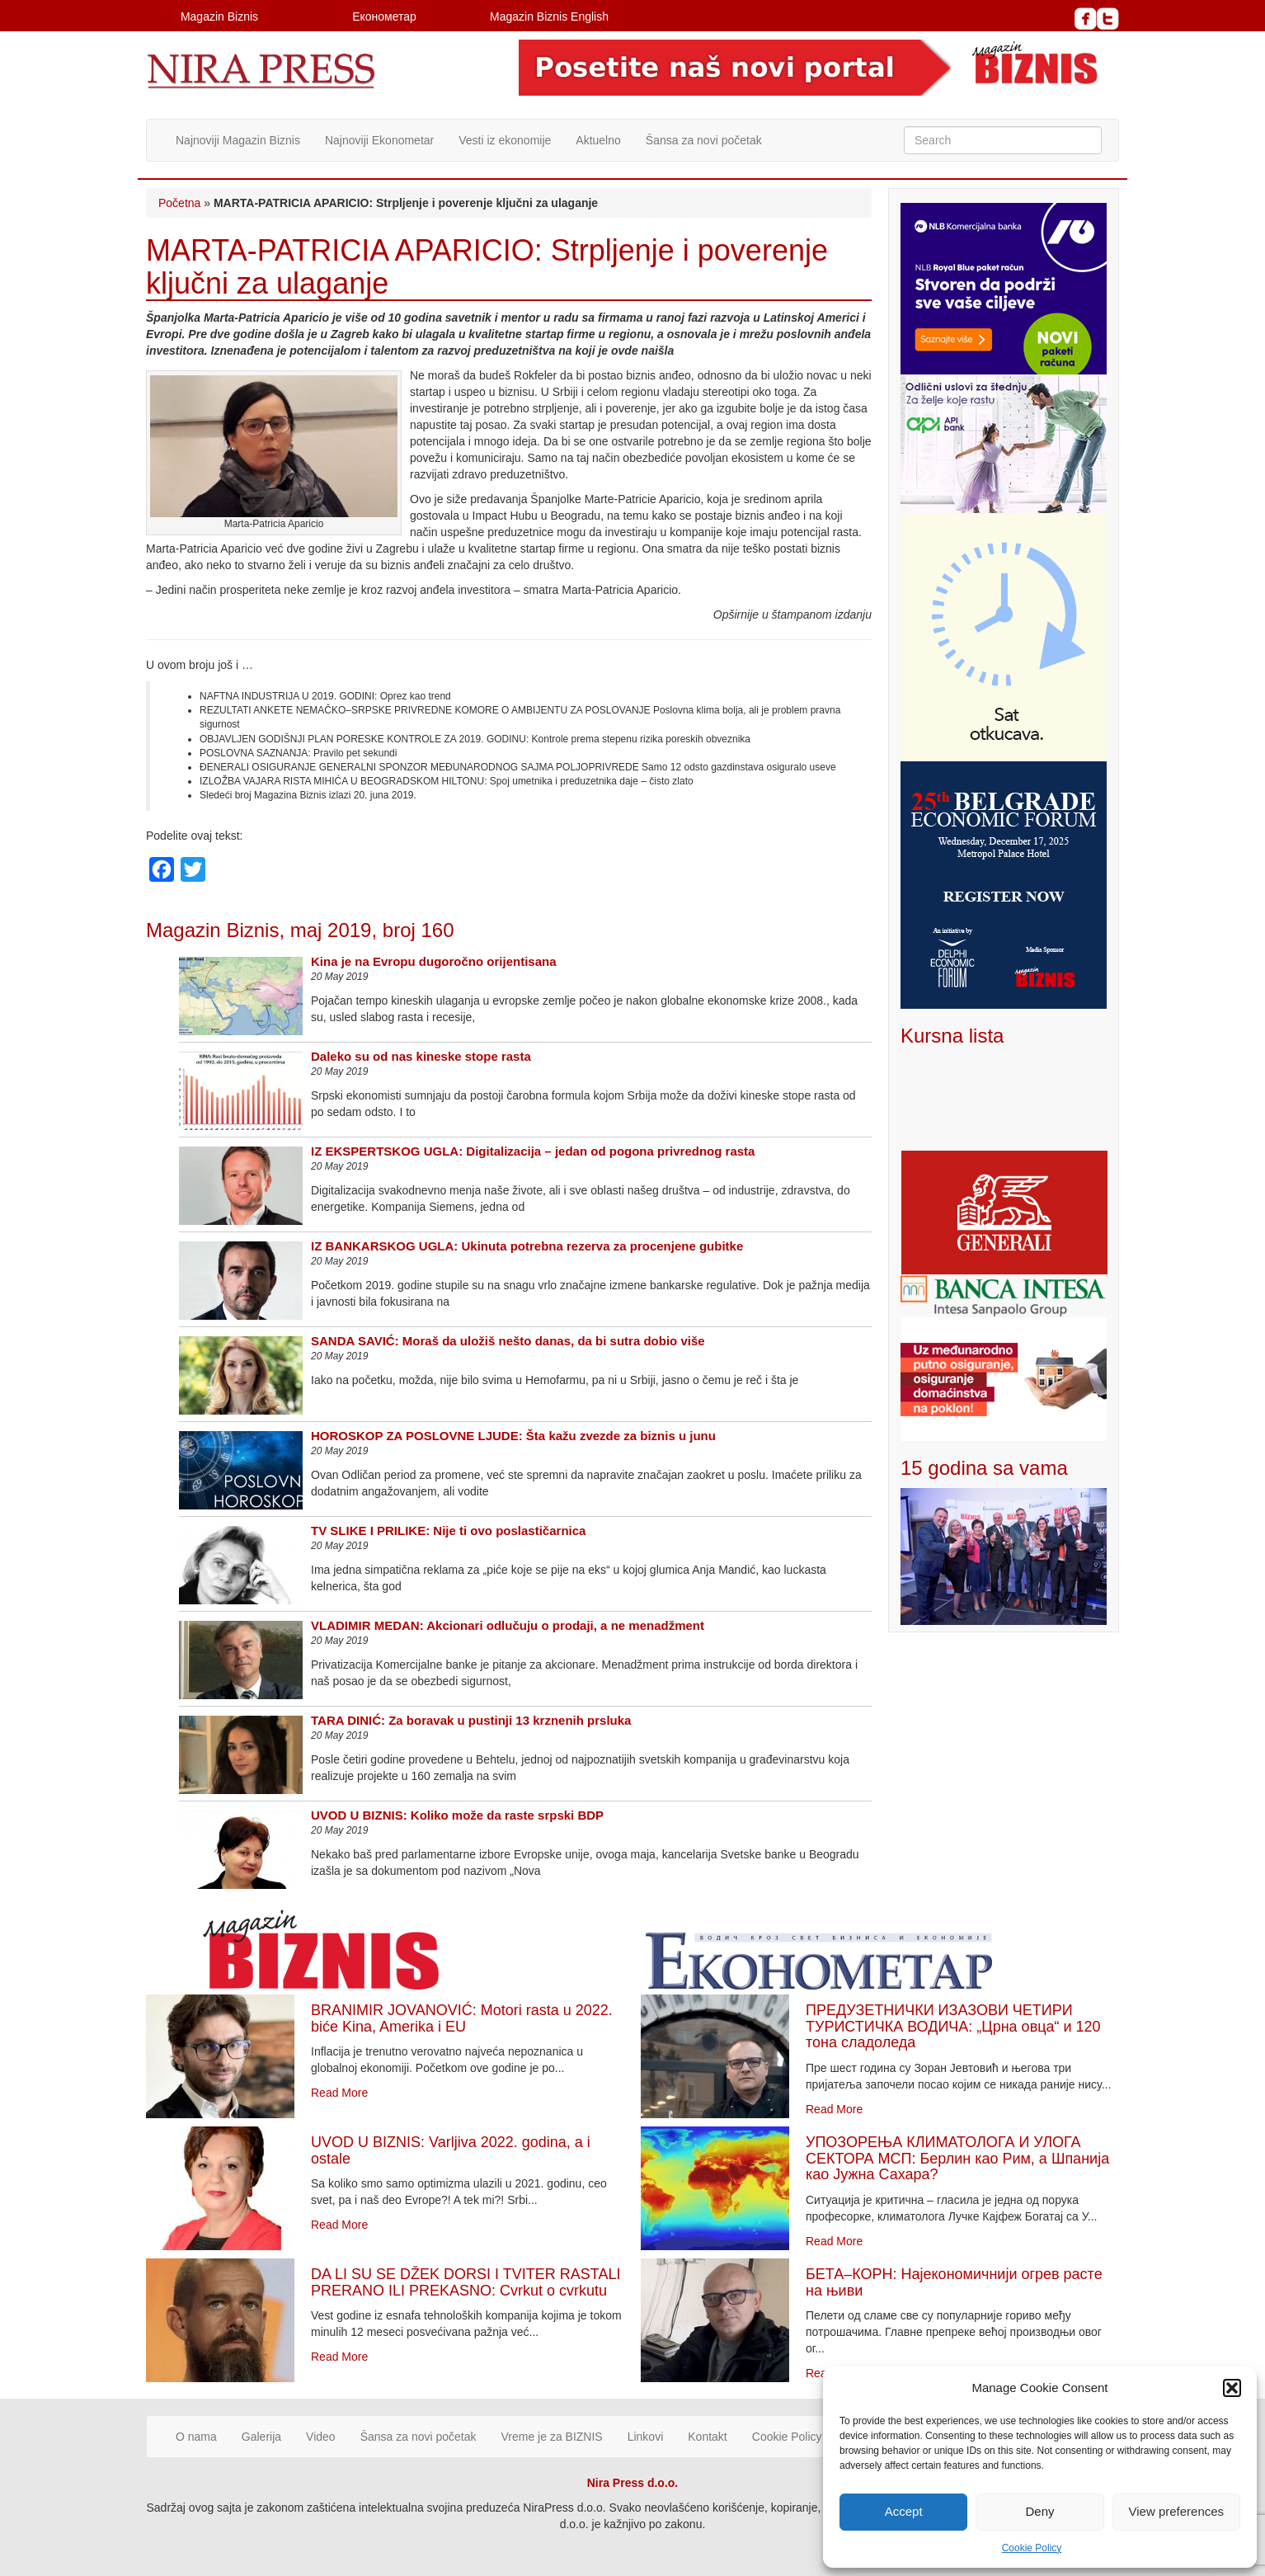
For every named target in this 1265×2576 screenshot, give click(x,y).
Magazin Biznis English (549, 16)
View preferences (1177, 2511)
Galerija (261, 2436)
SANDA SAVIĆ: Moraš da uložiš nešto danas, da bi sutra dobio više (508, 1341)
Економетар (384, 16)
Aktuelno (598, 140)
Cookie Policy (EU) (800, 2436)
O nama (196, 2436)
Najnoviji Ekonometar (379, 140)
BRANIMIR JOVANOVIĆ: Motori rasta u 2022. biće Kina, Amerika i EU (462, 2018)
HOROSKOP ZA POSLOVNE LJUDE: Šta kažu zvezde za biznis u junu (513, 1436)
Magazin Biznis (219, 16)
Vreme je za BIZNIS (552, 2436)
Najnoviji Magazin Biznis (238, 140)
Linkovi (646, 2436)
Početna (179, 203)
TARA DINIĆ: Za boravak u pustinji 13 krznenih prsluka (471, 1720)
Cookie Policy (1032, 2548)
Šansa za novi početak (704, 140)
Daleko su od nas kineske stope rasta (421, 1056)
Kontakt (707, 2436)
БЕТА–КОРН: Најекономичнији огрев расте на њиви (954, 2282)
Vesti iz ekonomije (505, 140)
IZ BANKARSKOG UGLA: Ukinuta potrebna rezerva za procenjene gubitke (527, 1246)
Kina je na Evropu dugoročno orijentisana (434, 961)
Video (321, 2436)
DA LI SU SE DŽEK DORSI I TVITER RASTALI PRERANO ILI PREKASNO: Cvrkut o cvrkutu (465, 2282)
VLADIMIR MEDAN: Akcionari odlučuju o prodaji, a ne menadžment (507, 1625)
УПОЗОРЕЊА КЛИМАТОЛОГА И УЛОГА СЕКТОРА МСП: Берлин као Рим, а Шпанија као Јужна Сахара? (957, 2158)
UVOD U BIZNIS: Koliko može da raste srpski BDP (457, 1815)
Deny (1039, 2511)
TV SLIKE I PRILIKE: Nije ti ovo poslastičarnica (448, 1530)
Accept (904, 2511)
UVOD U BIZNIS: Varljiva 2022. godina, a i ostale (450, 2150)
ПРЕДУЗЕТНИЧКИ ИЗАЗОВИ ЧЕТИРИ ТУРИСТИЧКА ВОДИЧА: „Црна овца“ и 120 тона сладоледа (953, 2026)
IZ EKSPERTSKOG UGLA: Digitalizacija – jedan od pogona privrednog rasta (533, 1151)
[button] (1232, 2388)
